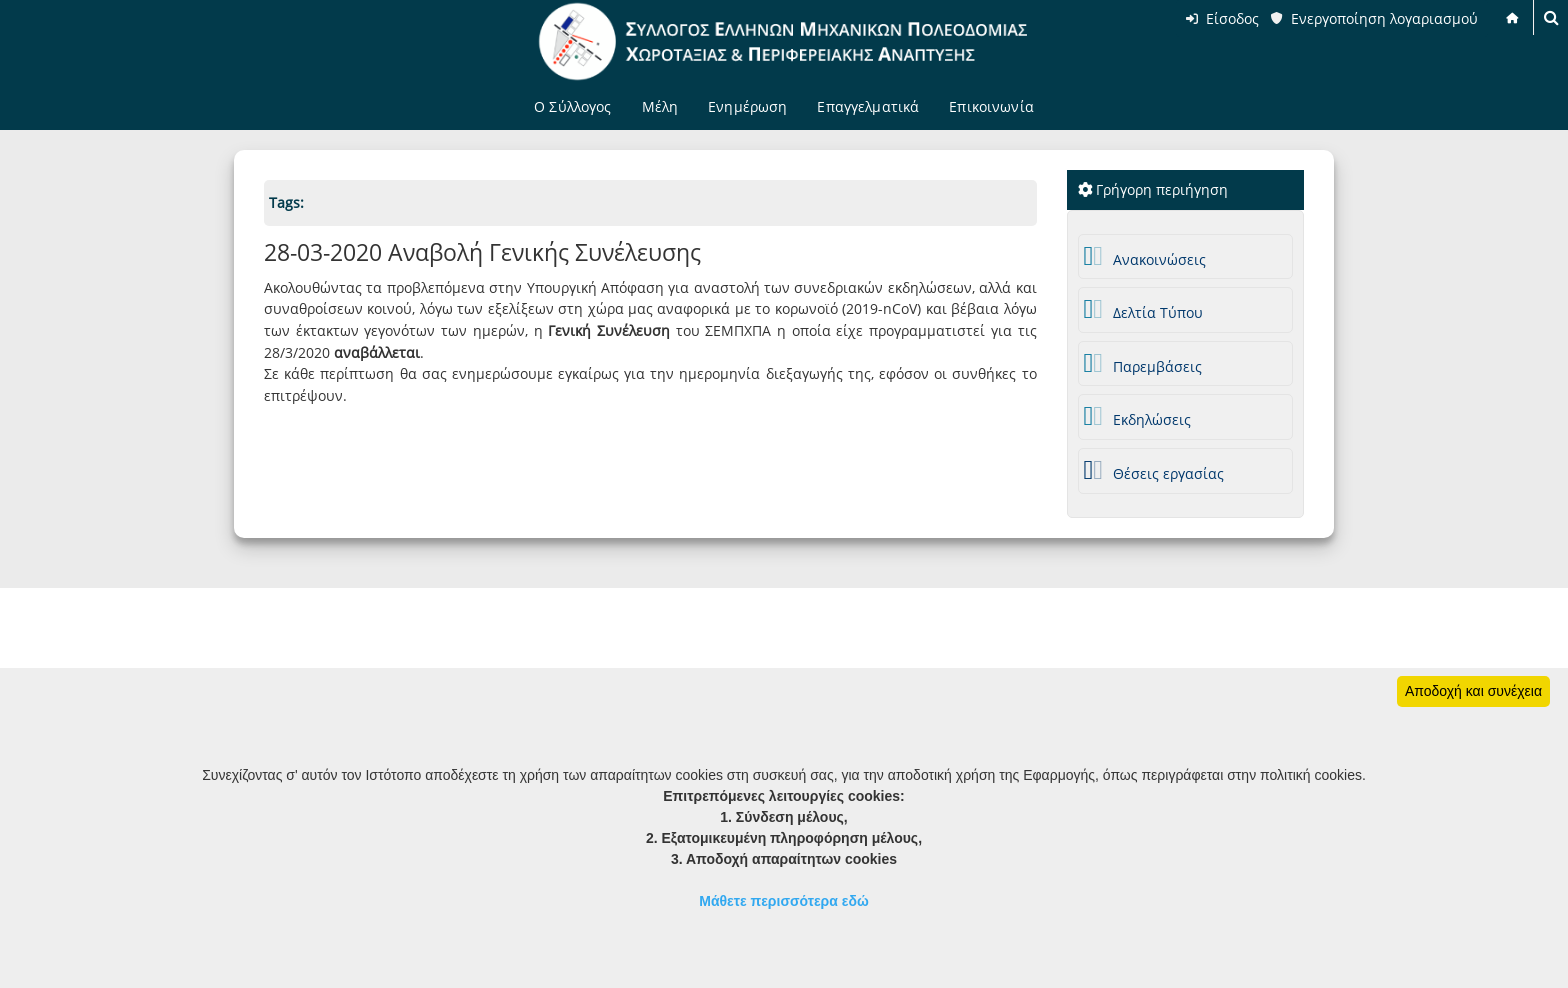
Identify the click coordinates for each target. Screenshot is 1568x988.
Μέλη (660, 106)
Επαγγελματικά (868, 106)
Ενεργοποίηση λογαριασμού (1384, 18)
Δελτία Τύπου (1144, 309)
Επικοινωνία (991, 106)
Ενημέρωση (747, 106)
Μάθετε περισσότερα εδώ (784, 901)
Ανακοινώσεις (1145, 256)
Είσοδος (1232, 18)
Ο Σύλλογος (572, 106)
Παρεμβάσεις (1143, 363)
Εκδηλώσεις (1138, 416)
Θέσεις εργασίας (1154, 470)
